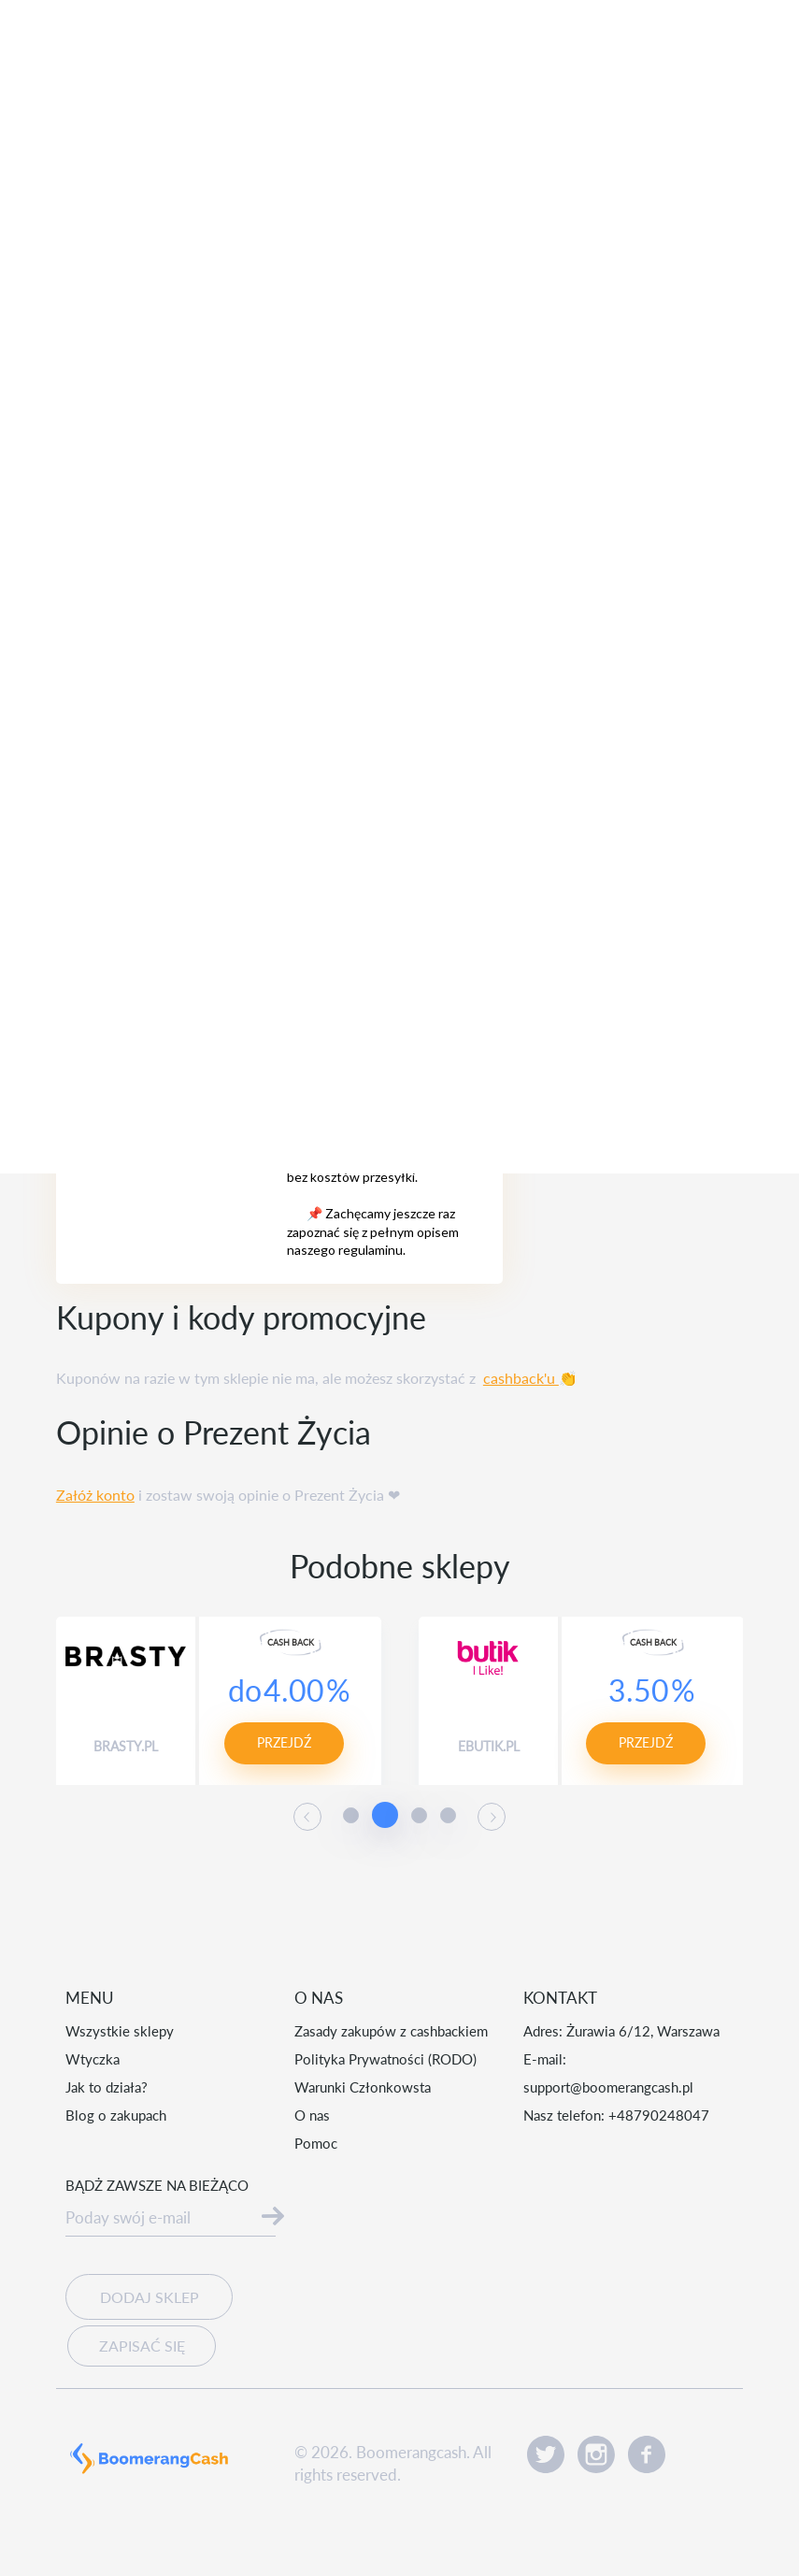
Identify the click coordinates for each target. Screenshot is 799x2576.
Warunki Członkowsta (362, 2087)
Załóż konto (95, 1495)
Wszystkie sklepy (119, 2030)
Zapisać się (137, 2341)
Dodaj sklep (148, 2297)
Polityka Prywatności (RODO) (385, 2059)
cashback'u (521, 1378)
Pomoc (315, 2143)
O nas (312, 2115)
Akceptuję (632, 2510)
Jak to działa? (106, 2087)
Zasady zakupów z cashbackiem (391, 2030)
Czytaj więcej (445, 2526)
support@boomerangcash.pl (608, 2087)
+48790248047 (658, 2115)
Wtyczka (92, 2059)
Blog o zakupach (115, 2115)
